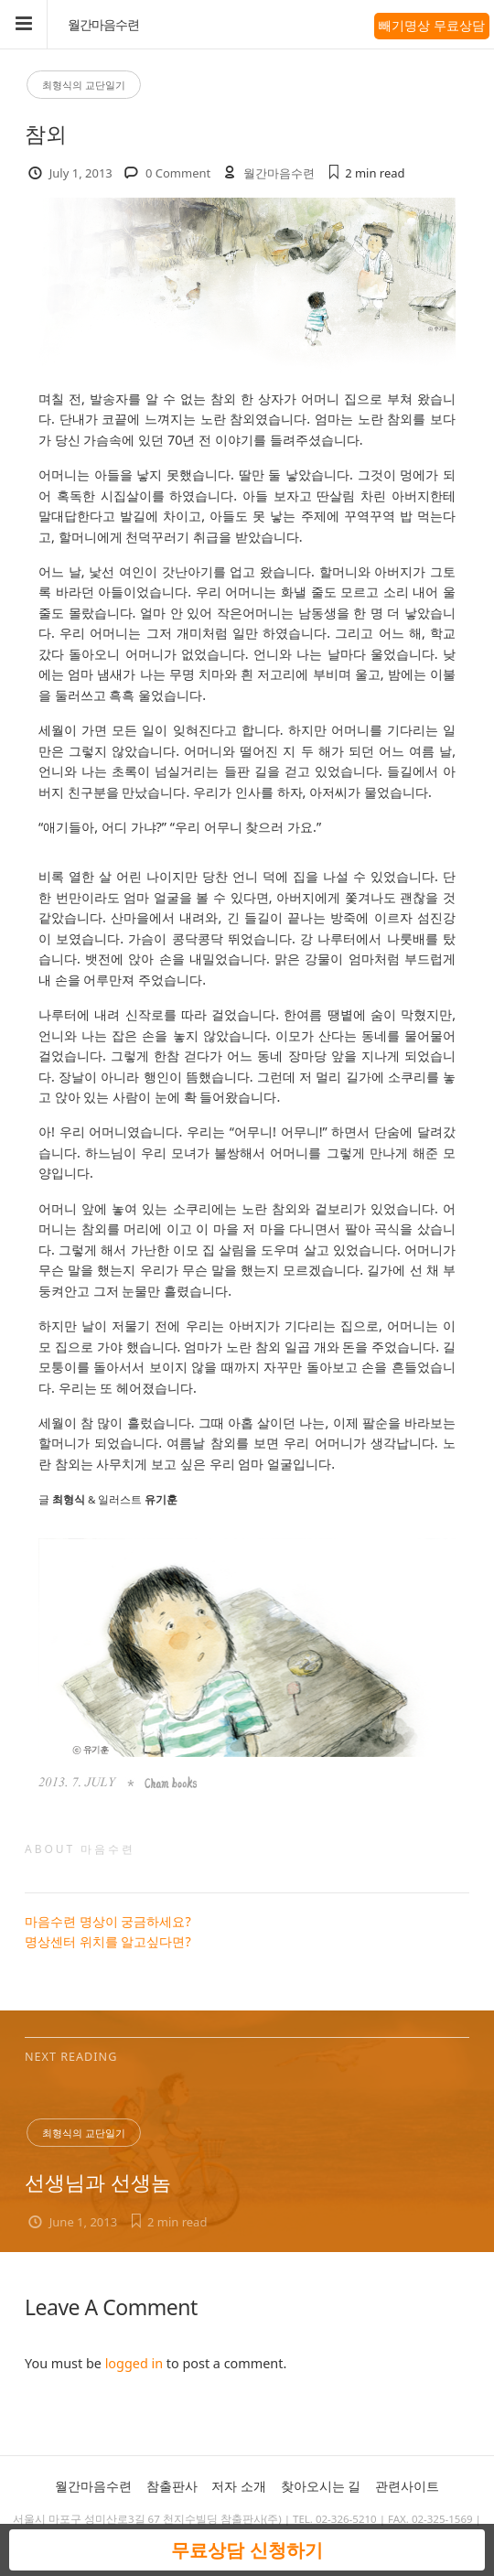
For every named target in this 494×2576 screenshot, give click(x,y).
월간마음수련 (103, 24)
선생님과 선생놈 (98, 2182)
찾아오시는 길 (321, 2486)
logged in (134, 2363)
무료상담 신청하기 (246, 2550)
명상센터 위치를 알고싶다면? (108, 1941)
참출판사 (172, 2486)
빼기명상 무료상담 (432, 25)
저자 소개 (238, 2486)
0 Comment (177, 173)
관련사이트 (407, 2486)
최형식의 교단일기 (83, 85)
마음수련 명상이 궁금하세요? (108, 1921)
